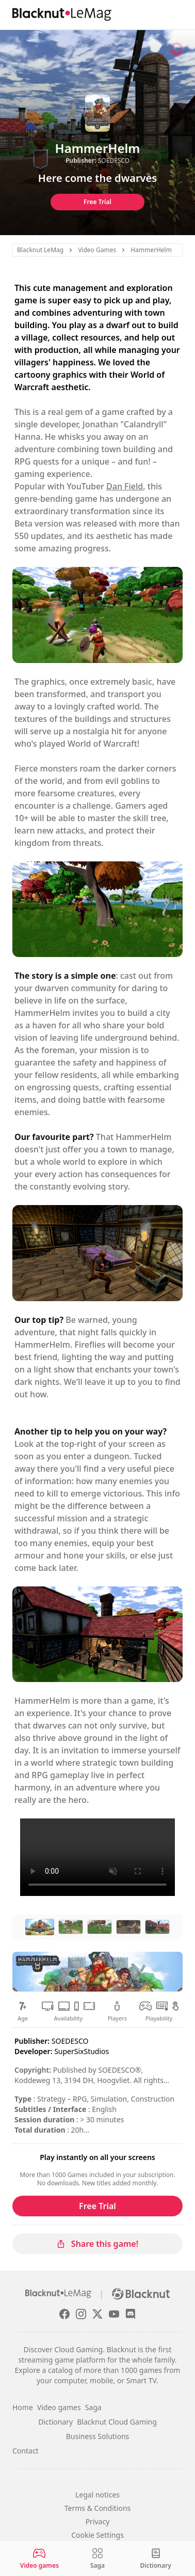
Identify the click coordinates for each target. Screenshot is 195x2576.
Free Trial (97, 201)
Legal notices (97, 2495)
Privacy (98, 2521)
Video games (59, 2407)
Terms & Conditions (97, 2508)
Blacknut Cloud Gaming (117, 2422)
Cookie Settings (97, 2535)
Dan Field (124, 486)
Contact (25, 2451)
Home (22, 2407)
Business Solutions (97, 2436)
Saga (93, 2407)
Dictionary (55, 2422)
